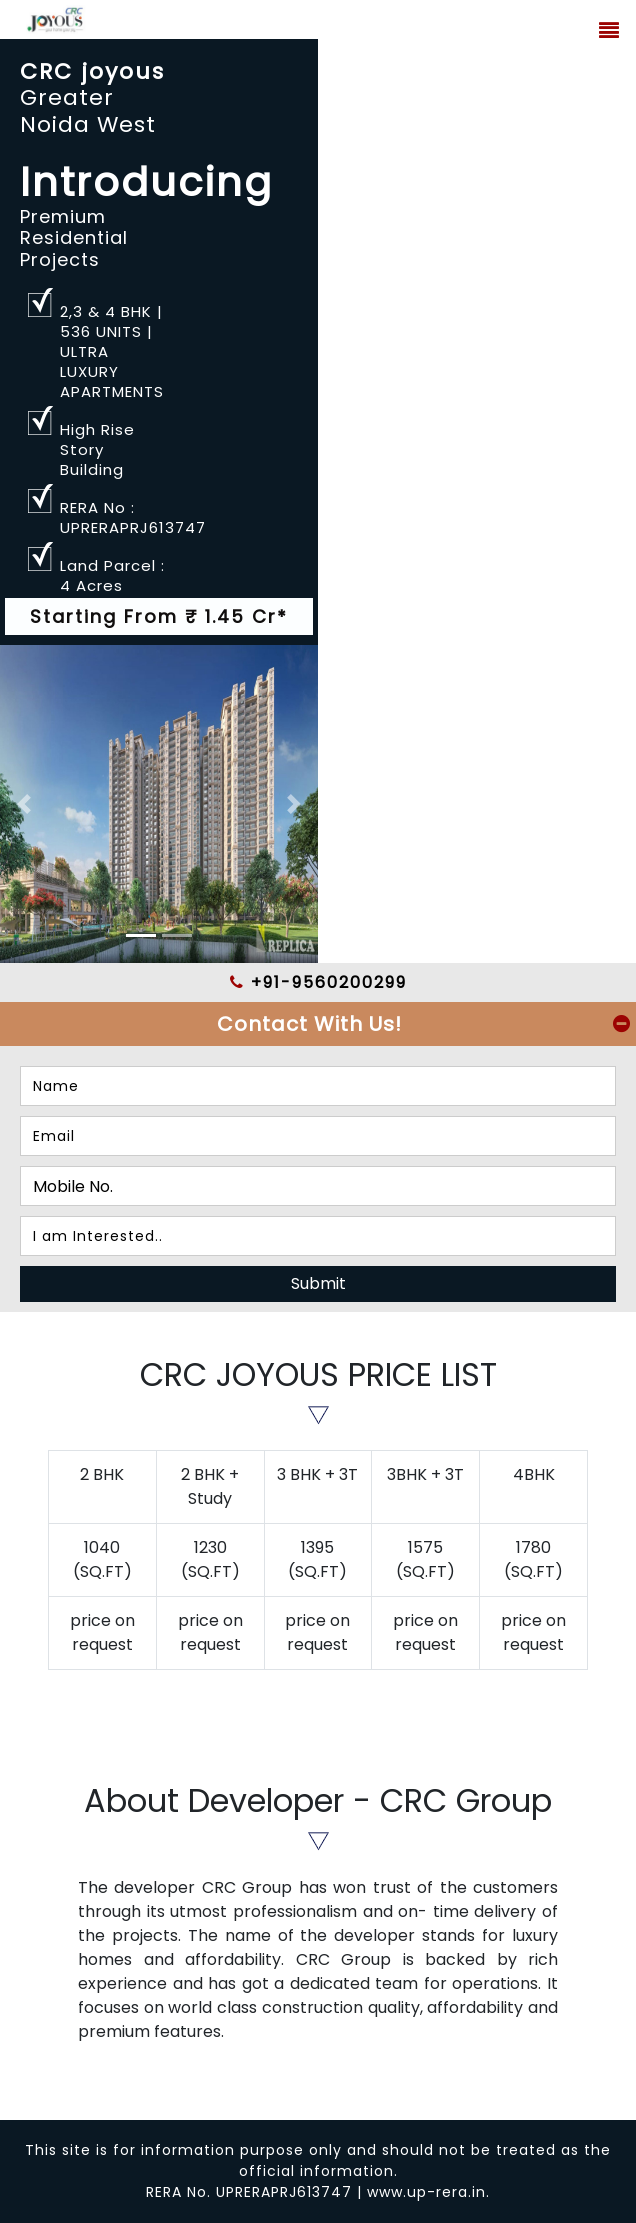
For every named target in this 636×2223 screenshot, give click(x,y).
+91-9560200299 (318, 982)
